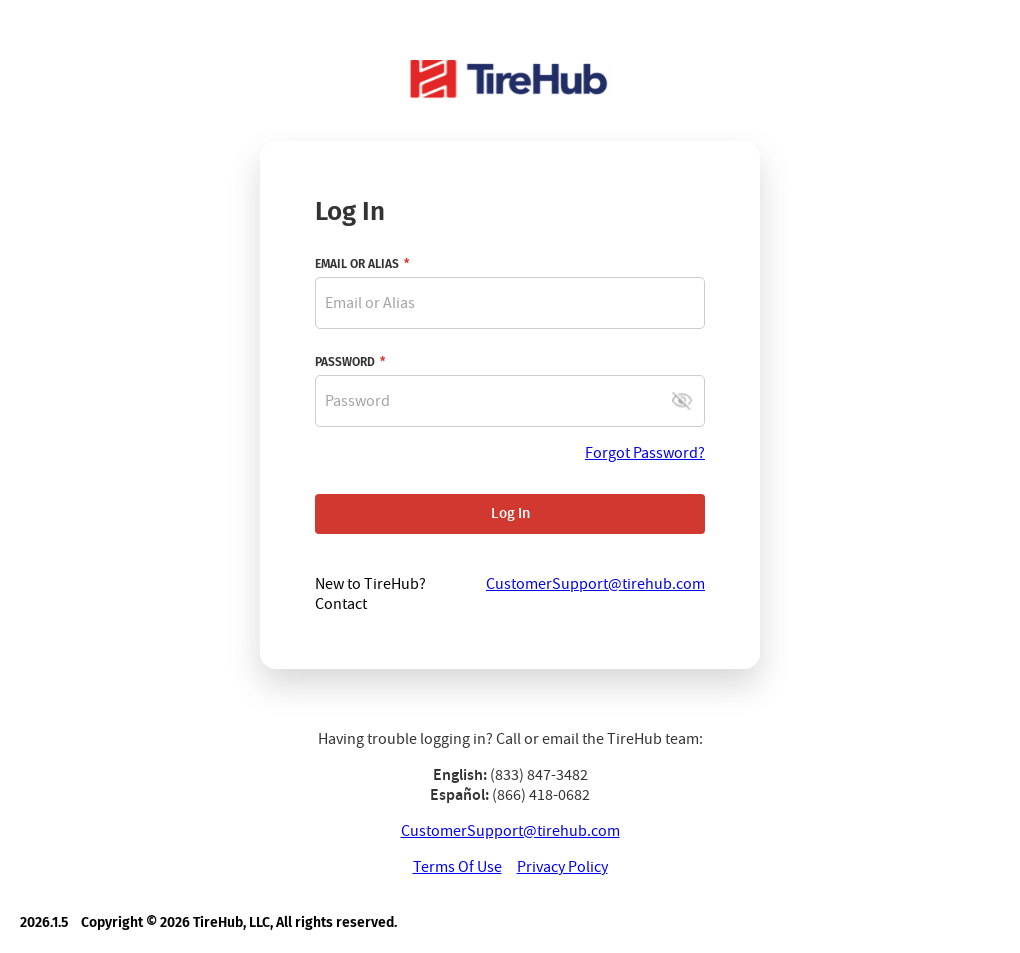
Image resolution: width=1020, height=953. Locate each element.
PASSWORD (345, 362)
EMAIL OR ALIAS (357, 264)
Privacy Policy (562, 867)
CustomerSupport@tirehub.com (510, 831)
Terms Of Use (457, 867)
